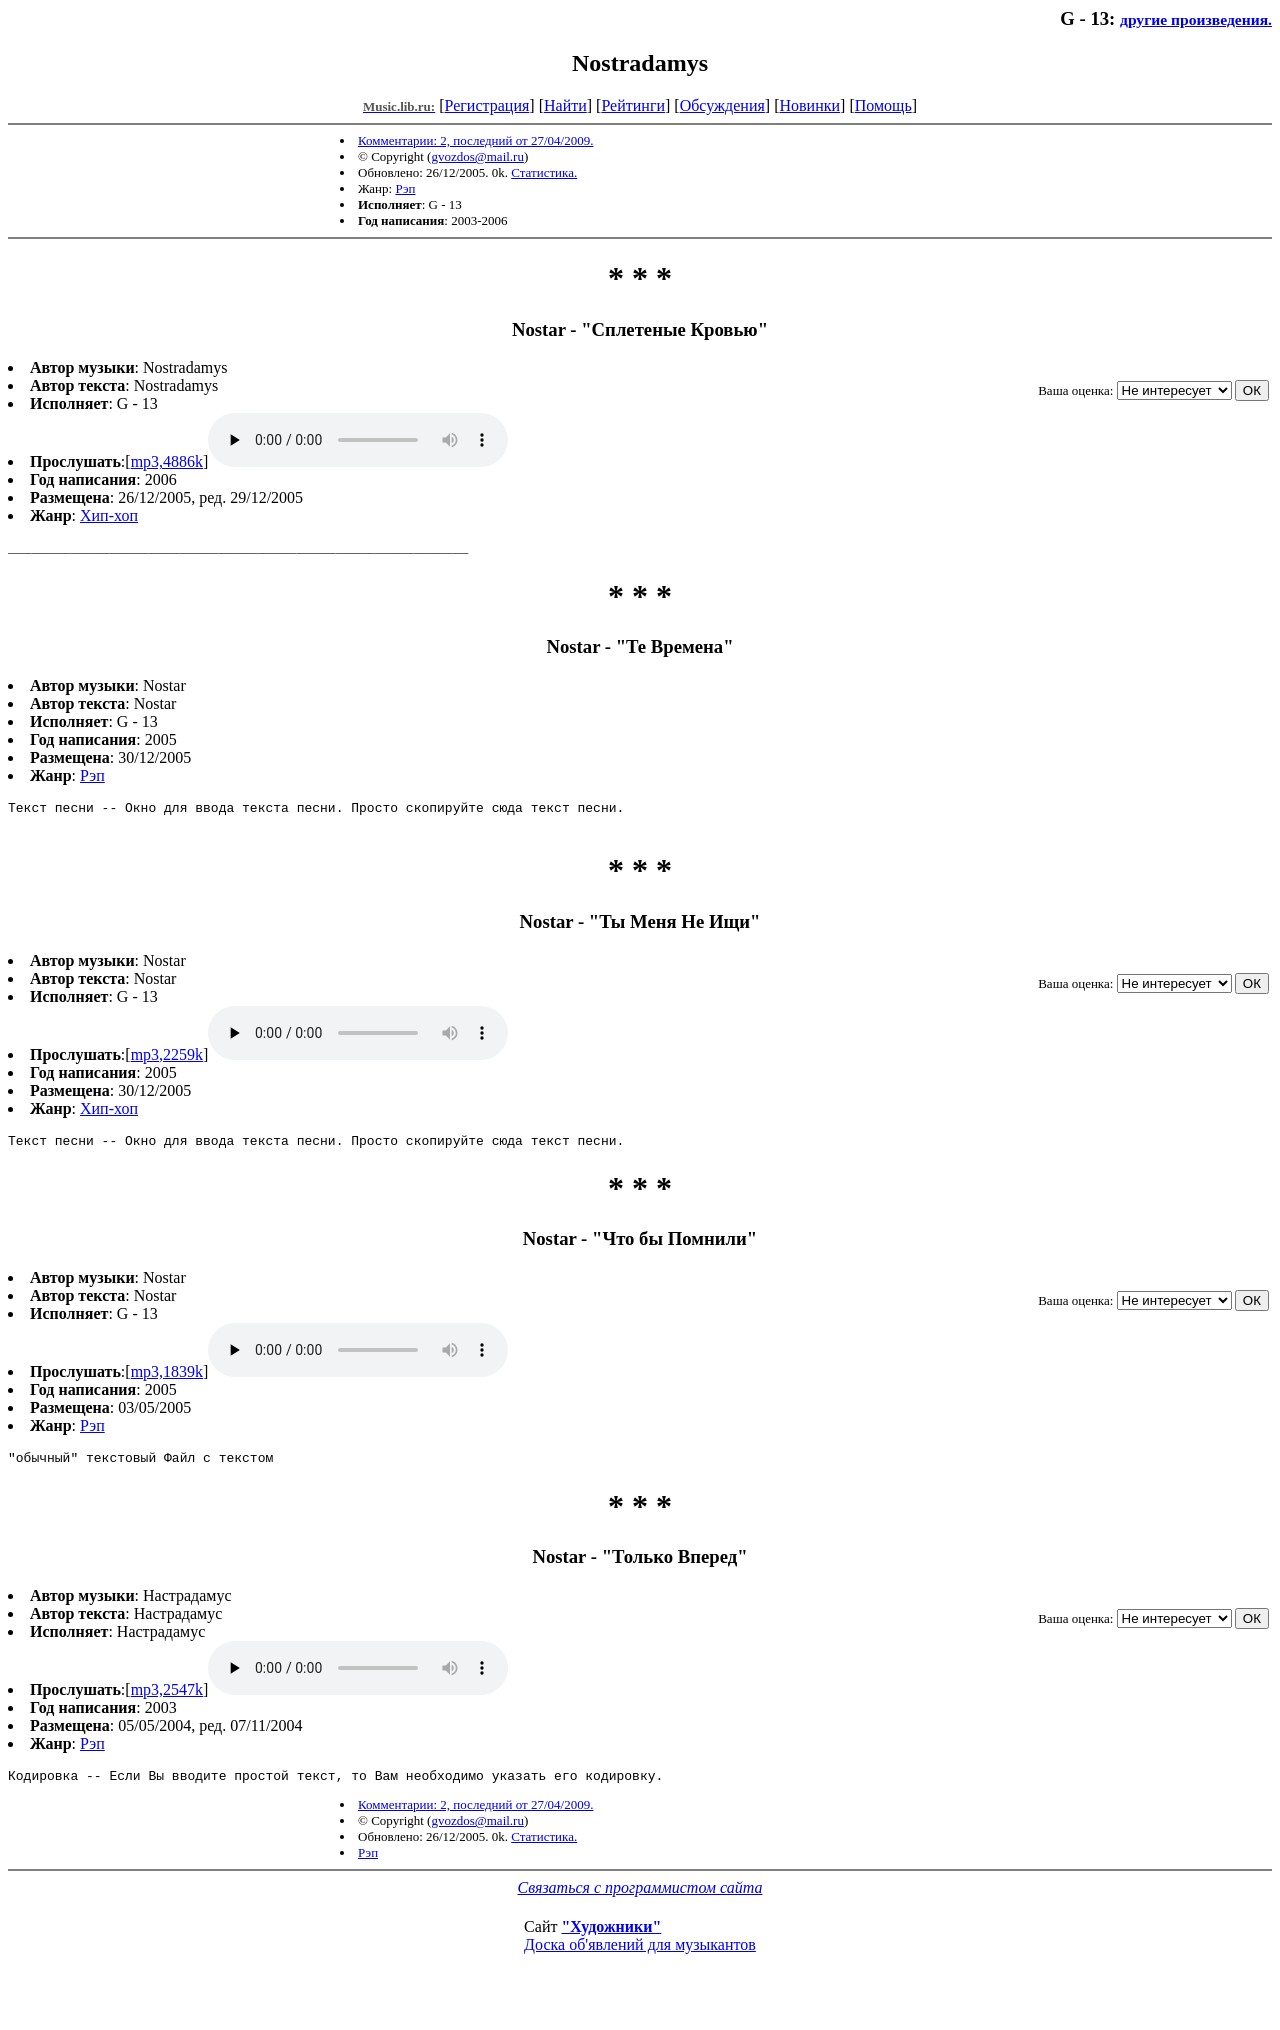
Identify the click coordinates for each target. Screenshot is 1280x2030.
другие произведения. (1196, 19)
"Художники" (611, 1944)
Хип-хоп (109, 515)
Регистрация (487, 105)
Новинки (809, 105)
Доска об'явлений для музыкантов (640, 1962)
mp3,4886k (167, 461)
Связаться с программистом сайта (640, 1905)
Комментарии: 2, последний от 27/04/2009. (475, 140)
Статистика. (544, 172)
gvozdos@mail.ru (477, 156)
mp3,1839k (167, 1383)
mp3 (358, 440)
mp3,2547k (167, 1704)
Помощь (883, 105)
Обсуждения (722, 105)
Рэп (405, 188)
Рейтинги (633, 105)
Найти (565, 105)
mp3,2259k (167, 1063)
